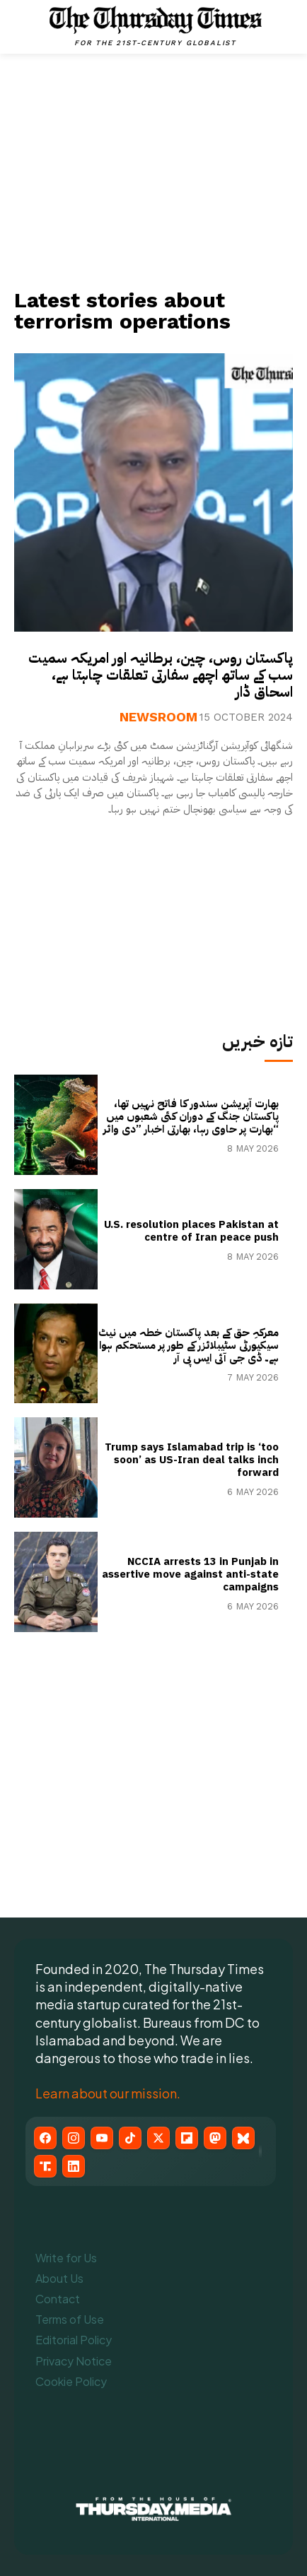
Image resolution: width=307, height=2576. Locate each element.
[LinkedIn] (73, 2166)
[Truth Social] (45, 2166)
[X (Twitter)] (158, 2138)
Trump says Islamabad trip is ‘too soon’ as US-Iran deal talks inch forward (192, 1459)
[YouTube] (102, 2138)
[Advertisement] (153, 170)
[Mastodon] (215, 2138)
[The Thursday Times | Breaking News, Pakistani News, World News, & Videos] (155, 26)
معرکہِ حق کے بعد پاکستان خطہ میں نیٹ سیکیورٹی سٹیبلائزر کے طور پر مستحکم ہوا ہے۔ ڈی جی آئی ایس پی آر (188, 1345)
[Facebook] (45, 2138)
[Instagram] (73, 2138)
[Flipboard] (186, 2138)
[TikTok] (130, 2138)
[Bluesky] (243, 2138)
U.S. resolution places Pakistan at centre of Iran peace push (191, 1231)
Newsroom (158, 717)
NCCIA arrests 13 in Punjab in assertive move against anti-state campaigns (190, 1574)
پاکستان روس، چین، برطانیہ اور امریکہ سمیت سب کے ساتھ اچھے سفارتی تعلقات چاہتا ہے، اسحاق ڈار (160, 674)
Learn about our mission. (107, 2093)
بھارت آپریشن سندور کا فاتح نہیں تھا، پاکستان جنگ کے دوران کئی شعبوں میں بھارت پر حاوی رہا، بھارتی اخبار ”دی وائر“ (191, 1116)
